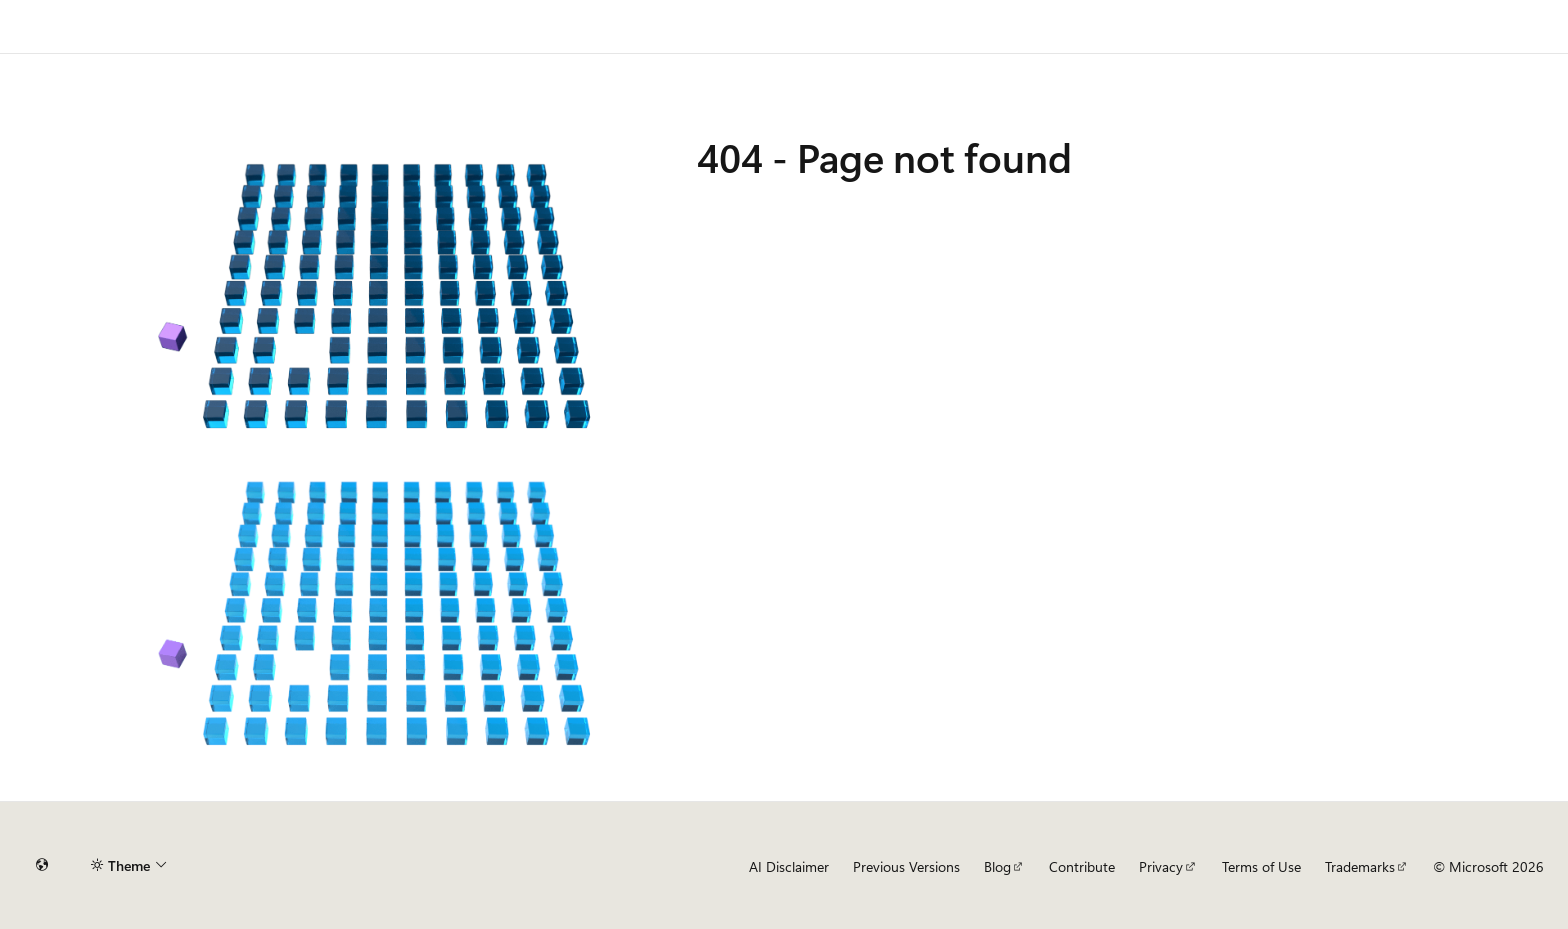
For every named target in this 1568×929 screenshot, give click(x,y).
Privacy (1161, 866)
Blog (997, 866)
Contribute (1082, 866)
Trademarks (1360, 866)
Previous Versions (906, 866)
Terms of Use (1261, 866)
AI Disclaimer (789, 866)
